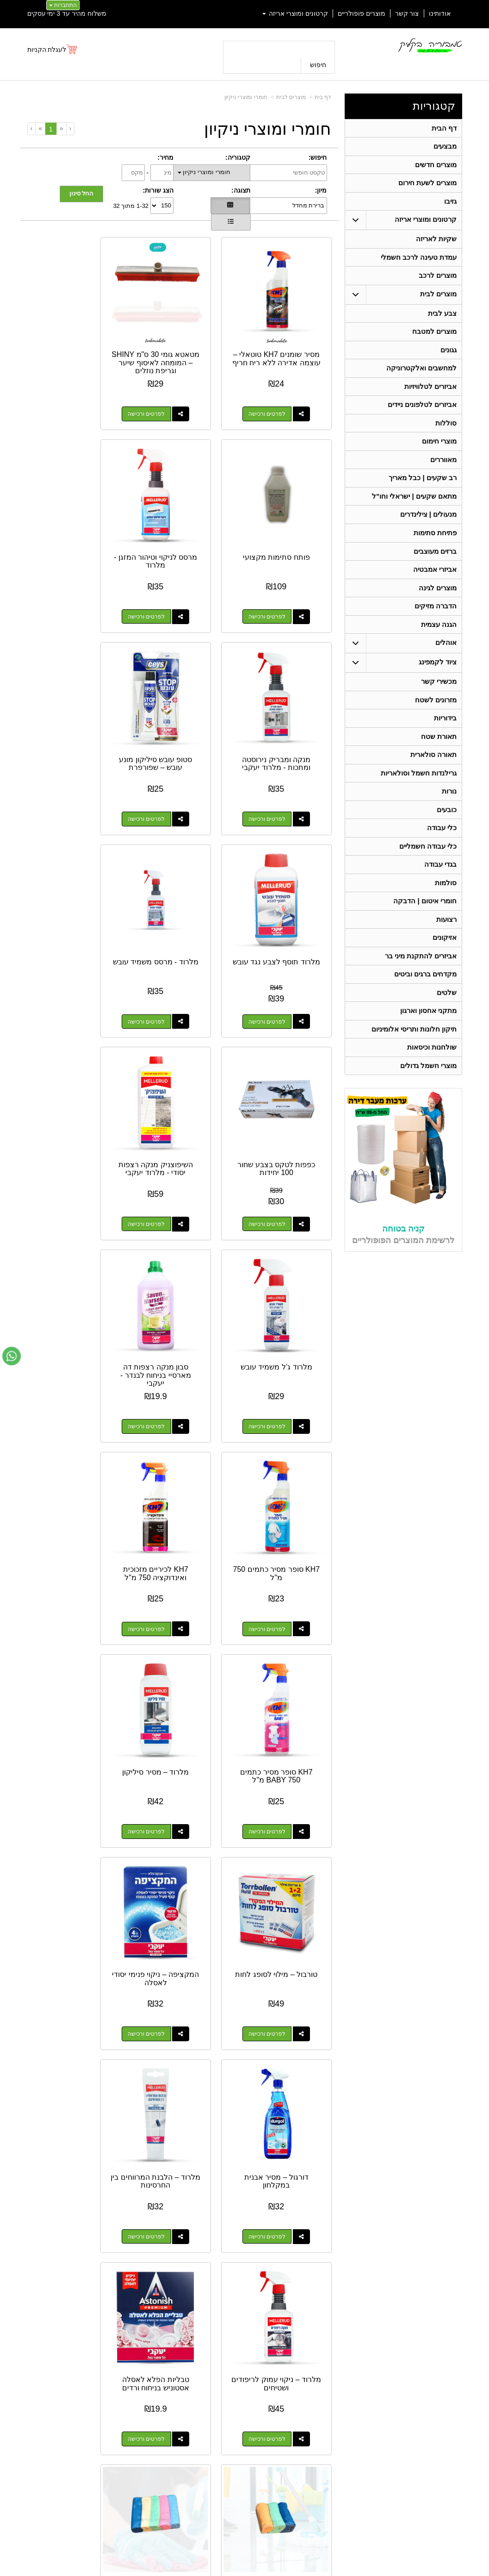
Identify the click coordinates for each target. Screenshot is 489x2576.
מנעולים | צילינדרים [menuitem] (428, 528)
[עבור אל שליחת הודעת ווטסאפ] (11, 1356)
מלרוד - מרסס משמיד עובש (179, 709)
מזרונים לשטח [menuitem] (436, 719)
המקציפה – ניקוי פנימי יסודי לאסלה (73, 1263)
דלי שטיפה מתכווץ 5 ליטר (179, 1816)
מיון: (321, 190)
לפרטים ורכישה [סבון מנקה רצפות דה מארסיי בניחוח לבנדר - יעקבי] (63, 949)
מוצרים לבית (291, 97)
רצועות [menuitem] (446, 946)
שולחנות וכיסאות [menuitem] (432, 1079)
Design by (101, 2408)
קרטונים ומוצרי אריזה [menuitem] (295, 13)
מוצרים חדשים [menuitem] (436, 166)
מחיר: (165, 157)
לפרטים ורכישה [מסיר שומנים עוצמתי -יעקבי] (276, 2240)
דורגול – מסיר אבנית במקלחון (285, 1447)
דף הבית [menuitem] (444, 128)
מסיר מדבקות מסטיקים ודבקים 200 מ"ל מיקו (73, 2004)
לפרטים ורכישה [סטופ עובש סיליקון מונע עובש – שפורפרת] (63, 580)
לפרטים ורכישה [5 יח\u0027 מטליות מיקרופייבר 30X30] (63, 1686)
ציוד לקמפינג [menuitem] (438, 680)
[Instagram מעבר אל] (74, 2343)
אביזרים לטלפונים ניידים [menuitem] (422, 414)
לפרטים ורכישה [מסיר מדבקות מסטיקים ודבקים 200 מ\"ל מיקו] (63, 2055)
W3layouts (118, 2408)
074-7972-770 (317, 2421)
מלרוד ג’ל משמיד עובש (179, 890)
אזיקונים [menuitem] (445, 965)
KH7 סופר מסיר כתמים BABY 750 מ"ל (73, 1078)
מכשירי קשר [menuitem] (439, 700)
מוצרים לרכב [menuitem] (438, 281)
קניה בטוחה (403, 1261)
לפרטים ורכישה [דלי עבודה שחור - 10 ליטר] (276, 2055)
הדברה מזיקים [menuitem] (436, 623)
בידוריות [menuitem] (445, 738)
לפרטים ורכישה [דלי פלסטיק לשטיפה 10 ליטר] (63, 1871)
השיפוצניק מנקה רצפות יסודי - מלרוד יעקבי (285, 898)
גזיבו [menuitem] (450, 204)
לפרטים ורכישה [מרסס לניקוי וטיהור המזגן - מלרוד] (276, 580)
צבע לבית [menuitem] (442, 319)
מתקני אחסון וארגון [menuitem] (428, 1041)
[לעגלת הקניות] (53, 49)
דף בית (323, 97)
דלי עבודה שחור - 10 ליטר (285, 2000)
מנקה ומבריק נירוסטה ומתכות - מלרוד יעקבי (179, 525)
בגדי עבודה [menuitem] (440, 890)
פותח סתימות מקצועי (73, 336)
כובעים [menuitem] (447, 833)
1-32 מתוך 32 (131, 205)
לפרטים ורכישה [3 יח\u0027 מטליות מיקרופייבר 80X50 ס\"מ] (169, 1686)
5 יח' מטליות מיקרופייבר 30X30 (73, 1631)
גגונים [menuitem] (448, 357)
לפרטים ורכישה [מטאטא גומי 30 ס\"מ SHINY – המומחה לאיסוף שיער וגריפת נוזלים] (169, 396)
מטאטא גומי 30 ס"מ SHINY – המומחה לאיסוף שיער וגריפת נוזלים (179, 348)
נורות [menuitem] (449, 814)
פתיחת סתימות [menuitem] (435, 547)
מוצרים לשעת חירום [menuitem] (427, 185)
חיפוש (318, 65)
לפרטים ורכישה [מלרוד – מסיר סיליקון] (276, 1318)
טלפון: (344, 2420)
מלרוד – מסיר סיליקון (285, 1259)
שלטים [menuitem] (447, 1022)
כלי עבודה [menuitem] (442, 852)
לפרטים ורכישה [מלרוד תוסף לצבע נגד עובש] (276, 765)
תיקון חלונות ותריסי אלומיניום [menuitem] (414, 1060)
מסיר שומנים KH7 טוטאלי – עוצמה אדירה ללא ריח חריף (285, 344)
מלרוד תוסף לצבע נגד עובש (285, 709)
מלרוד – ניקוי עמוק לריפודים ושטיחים (73, 1447)
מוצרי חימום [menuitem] (439, 452)
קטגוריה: (237, 157)
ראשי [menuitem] (456, 2385)
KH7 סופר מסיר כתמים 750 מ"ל (285, 1078)
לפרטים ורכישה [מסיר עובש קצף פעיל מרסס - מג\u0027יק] (169, 2240)
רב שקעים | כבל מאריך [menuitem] (422, 490)
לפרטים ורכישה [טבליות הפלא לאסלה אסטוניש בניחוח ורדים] (276, 1686)
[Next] (40, 128)
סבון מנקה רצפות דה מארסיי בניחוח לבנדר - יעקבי (73, 898)
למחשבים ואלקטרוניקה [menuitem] (421, 376)
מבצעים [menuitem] (445, 147)
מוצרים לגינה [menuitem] (438, 604)
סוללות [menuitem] (446, 433)
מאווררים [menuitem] (443, 471)
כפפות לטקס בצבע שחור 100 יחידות (73, 709)
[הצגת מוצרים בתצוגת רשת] (230, 205)
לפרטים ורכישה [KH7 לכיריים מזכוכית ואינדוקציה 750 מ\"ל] (169, 1133)
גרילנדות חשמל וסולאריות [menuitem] (418, 795)
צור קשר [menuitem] (407, 13)
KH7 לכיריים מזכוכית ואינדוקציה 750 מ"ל (179, 1078)
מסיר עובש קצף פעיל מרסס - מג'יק (179, 2184)
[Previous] (61, 128)
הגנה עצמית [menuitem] (439, 642)
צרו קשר (340, 2371)
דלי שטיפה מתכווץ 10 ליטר (285, 1816)
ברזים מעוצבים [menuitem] (435, 566)
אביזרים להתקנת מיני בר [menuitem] (420, 984)
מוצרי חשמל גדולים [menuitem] (428, 1098)
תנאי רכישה (339, 2432)
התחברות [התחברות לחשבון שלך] (63, 5)
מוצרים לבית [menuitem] (438, 300)
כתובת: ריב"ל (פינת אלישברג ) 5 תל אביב (304, 2401)
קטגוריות (434, 106)
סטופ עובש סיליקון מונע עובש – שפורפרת (73, 525)
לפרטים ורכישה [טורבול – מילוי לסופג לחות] (169, 1318)
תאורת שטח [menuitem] (439, 757)
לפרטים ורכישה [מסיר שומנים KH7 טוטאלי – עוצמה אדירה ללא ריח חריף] (276, 396)
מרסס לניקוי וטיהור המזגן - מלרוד (285, 525)
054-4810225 (402, 2332)
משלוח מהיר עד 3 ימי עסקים (66, 13)
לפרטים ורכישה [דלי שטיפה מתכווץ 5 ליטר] (169, 1871)
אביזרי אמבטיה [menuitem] (435, 585)
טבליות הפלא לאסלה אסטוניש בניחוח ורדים (285, 1631)
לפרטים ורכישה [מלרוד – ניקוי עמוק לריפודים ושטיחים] (63, 1502)
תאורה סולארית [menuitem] (433, 776)
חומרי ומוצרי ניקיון (245, 97)
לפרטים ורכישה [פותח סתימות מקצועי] (63, 396)
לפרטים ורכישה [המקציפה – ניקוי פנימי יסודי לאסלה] (63, 1318)
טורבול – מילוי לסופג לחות (179, 1263)
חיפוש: (318, 157)
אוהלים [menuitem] (446, 661)
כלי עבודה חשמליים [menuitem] (428, 871)
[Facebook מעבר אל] (135, 2343)
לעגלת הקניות (47, 49)
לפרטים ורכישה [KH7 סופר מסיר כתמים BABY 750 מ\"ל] (63, 1133)
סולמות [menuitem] (446, 909)
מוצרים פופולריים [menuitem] (361, 13)
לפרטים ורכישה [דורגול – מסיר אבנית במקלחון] (276, 1502)
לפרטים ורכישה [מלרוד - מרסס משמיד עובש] (169, 765)
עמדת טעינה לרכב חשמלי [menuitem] (418, 262)
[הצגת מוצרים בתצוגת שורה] (231, 222)
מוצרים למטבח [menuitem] (434, 338)
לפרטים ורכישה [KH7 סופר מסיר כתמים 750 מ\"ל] (276, 1133)
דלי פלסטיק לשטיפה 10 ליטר (73, 1816)
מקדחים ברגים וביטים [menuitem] (425, 1003)
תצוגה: (240, 190)
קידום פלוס (229, 2570)
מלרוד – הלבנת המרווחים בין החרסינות (179, 1447)
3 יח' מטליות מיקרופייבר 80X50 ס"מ (179, 1635)
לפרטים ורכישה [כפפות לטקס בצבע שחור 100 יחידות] (63, 765)
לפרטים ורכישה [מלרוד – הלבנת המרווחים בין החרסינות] (169, 1502)
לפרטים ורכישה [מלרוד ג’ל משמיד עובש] (169, 949)
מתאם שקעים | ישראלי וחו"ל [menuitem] (414, 509)
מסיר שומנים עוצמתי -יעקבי (285, 2184)
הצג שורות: (157, 190)
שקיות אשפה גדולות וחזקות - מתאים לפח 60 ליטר (179, 2004)
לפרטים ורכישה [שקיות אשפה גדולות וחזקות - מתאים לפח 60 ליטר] (169, 2055)
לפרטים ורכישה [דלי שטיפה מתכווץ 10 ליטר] (276, 1871)
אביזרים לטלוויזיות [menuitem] (430, 395)
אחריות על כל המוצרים (102, 2373)
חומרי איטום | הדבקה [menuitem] (425, 928)
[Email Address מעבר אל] (43, 2343)
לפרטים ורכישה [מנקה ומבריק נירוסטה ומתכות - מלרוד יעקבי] (169, 580)
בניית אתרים (204, 2570)
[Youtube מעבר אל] (107, 2343)
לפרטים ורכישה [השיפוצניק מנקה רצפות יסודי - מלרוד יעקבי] (276, 949)
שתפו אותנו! (339, 2456)
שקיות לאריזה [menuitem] (436, 243)
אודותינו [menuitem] (440, 13)
